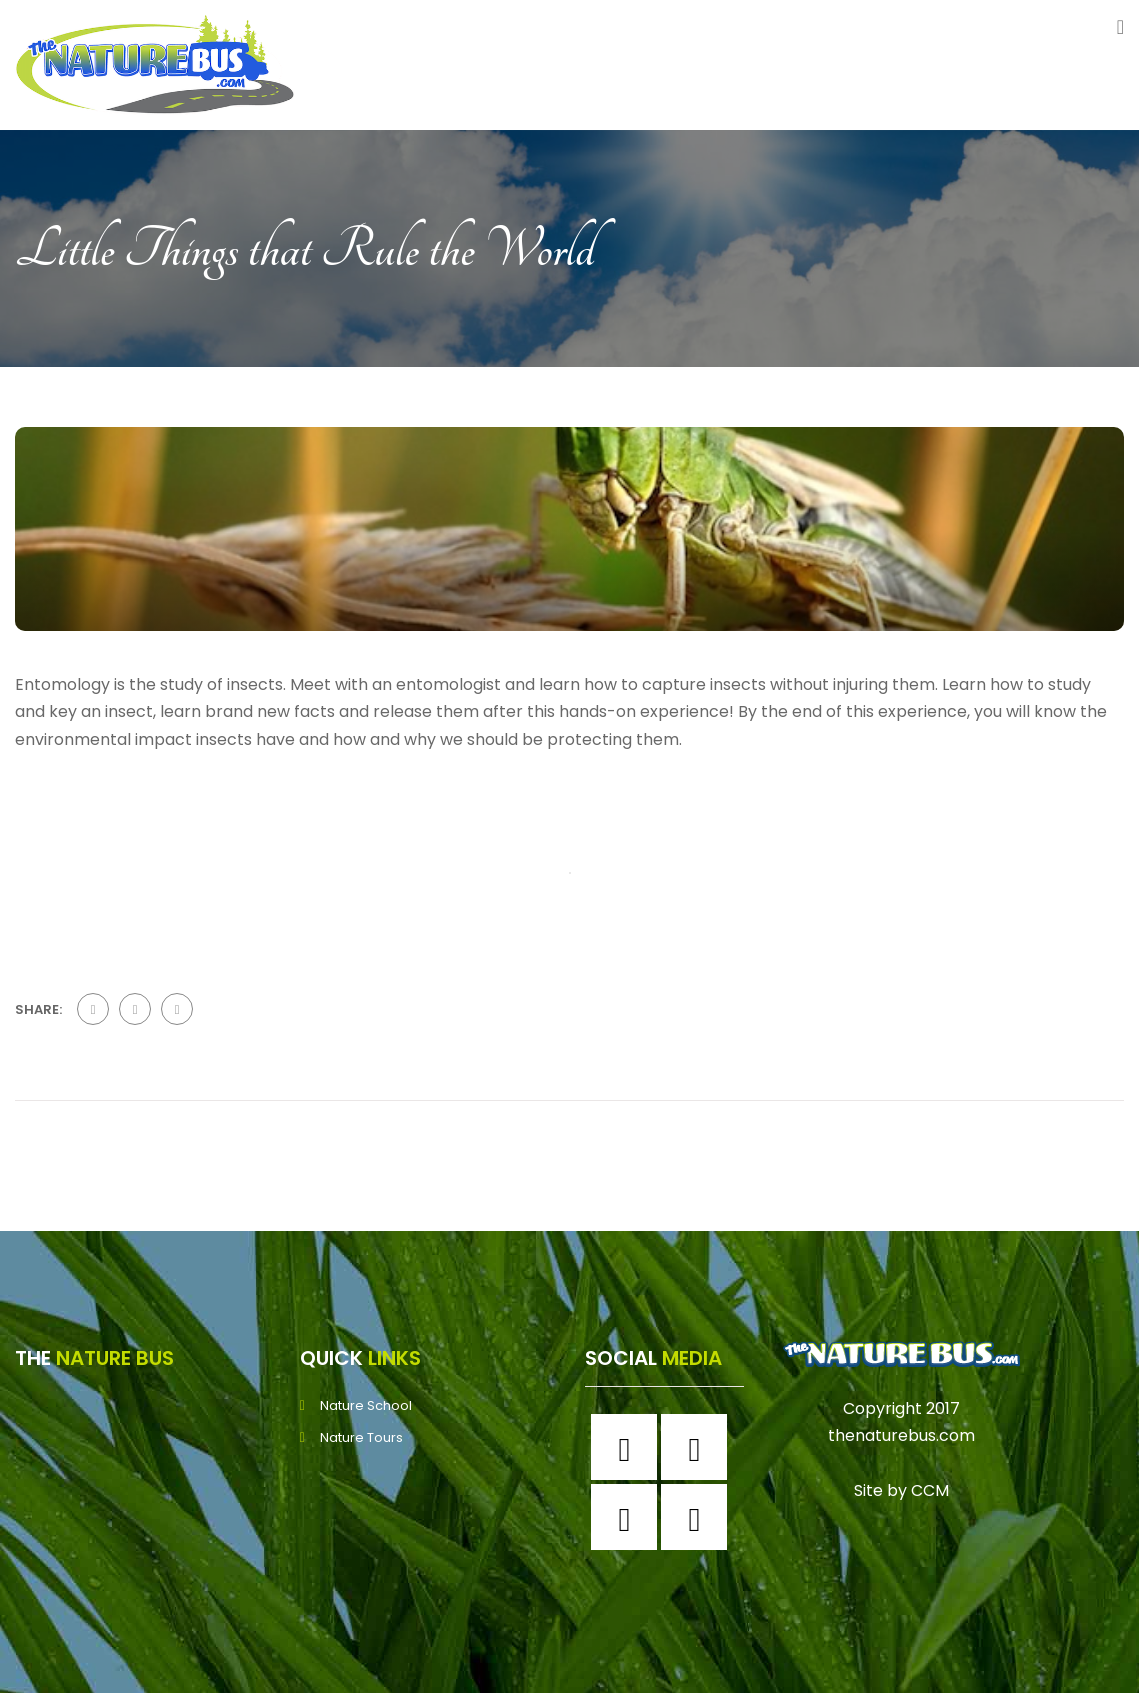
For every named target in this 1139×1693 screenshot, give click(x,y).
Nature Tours (361, 1437)
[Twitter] (629, 1517)
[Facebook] (629, 1447)
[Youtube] (699, 1517)
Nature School (366, 1405)
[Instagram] (699, 1447)
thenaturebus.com (901, 1435)
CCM (930, 1490)
